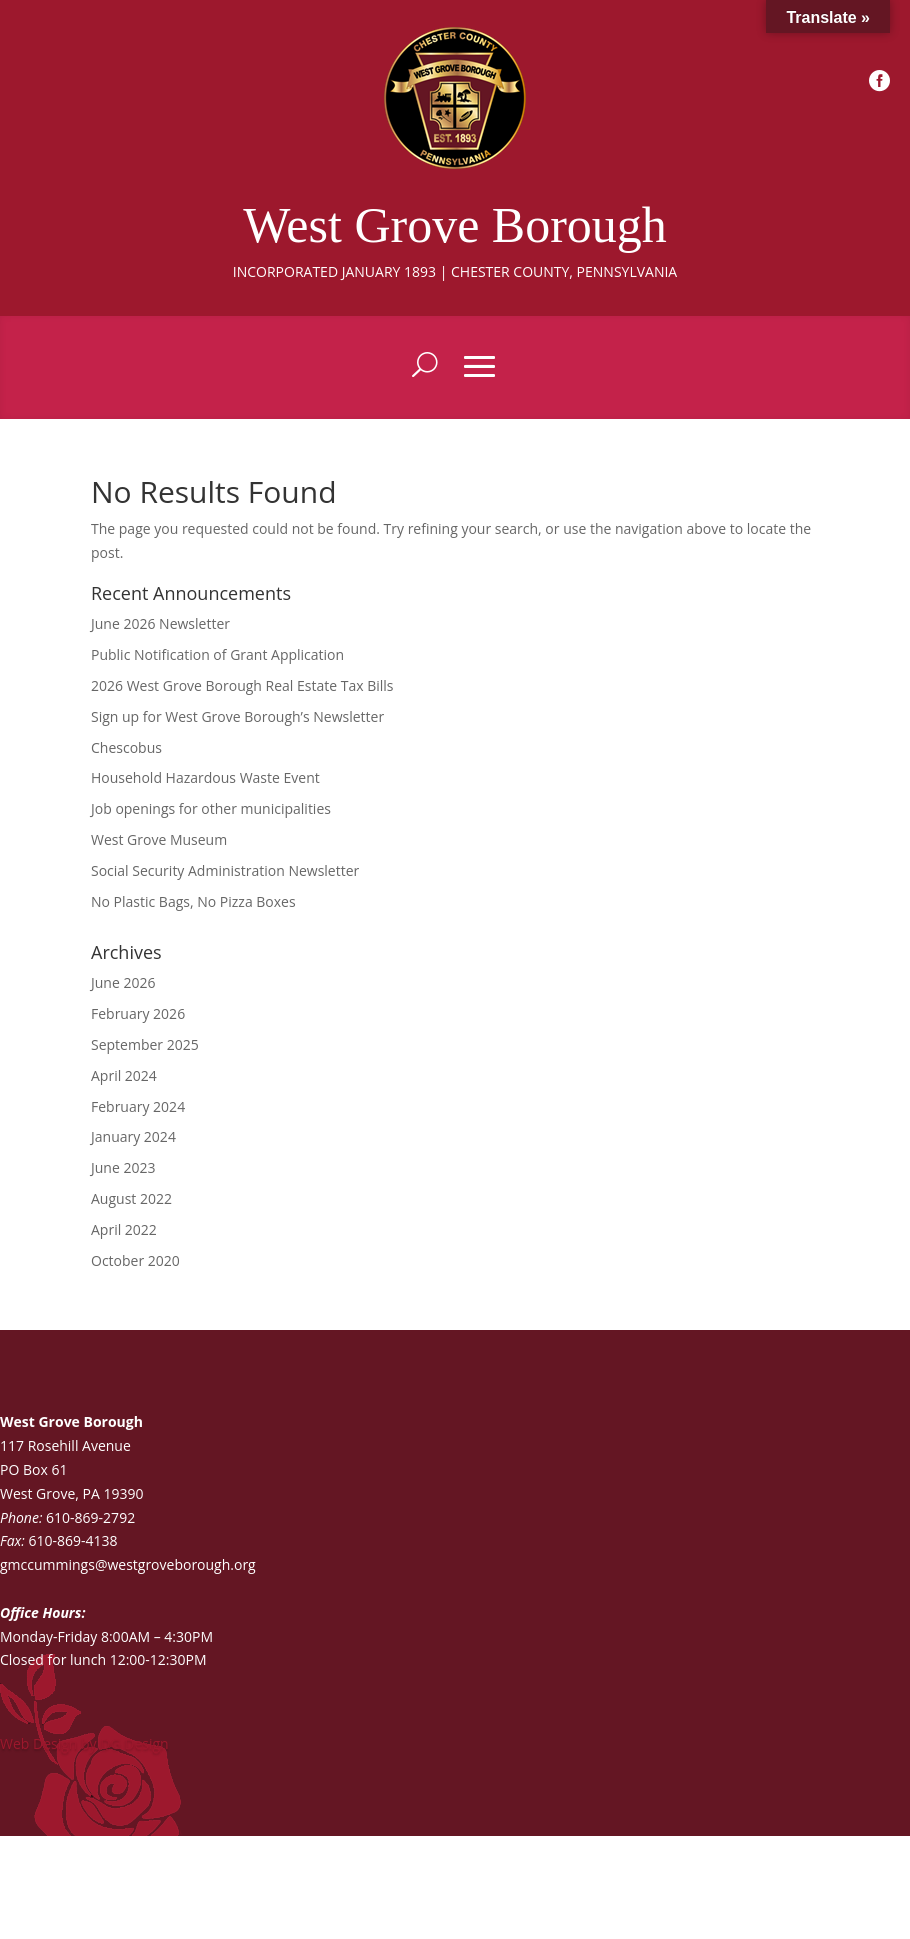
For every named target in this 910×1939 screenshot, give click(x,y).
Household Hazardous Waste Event (205, 777)
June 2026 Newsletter (160, 623)
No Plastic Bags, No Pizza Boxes (193, 901)
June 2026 (123, 982)
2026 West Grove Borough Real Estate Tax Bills (242, 685)
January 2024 (133, 1136)
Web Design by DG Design (84, 1743)
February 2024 (138, 1106)
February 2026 (138, 1013)
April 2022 (124, 1229)
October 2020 (135, 1260)
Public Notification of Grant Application (217, 654)
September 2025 (145, 1044)
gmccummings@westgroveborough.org (128, 1564)
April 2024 (124, 1075)
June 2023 (123, 1167)
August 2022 (131, 1198)
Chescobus (126, 747)
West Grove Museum (159, 839)
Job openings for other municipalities (211, 808)
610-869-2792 (90, 1517)
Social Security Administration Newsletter (225, 870)
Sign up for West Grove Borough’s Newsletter (237, 716)
